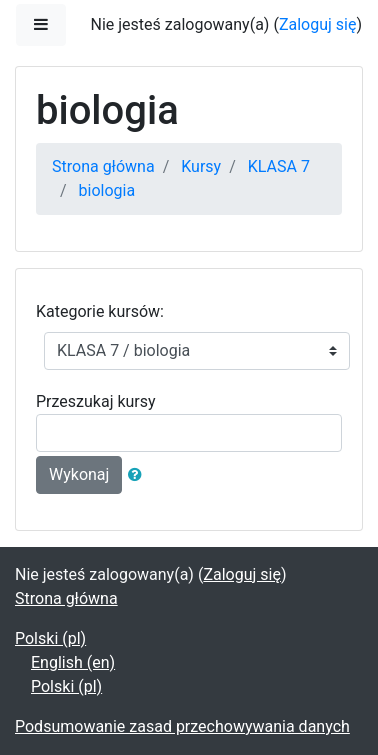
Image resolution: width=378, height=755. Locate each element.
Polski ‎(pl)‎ (50, 638)
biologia (107, 190)
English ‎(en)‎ (73, 662)
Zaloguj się (318, 24)
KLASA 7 (279, 166)
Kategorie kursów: (100, 311)
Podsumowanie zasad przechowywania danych (182, 726)
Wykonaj (79, 474)
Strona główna (103, 166)
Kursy (201, 166)
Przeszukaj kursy (96, 401)
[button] (139, 475)
